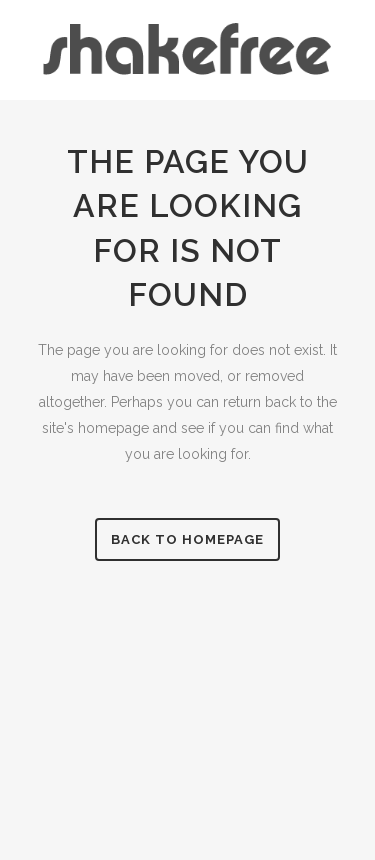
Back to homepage (187, 539)
